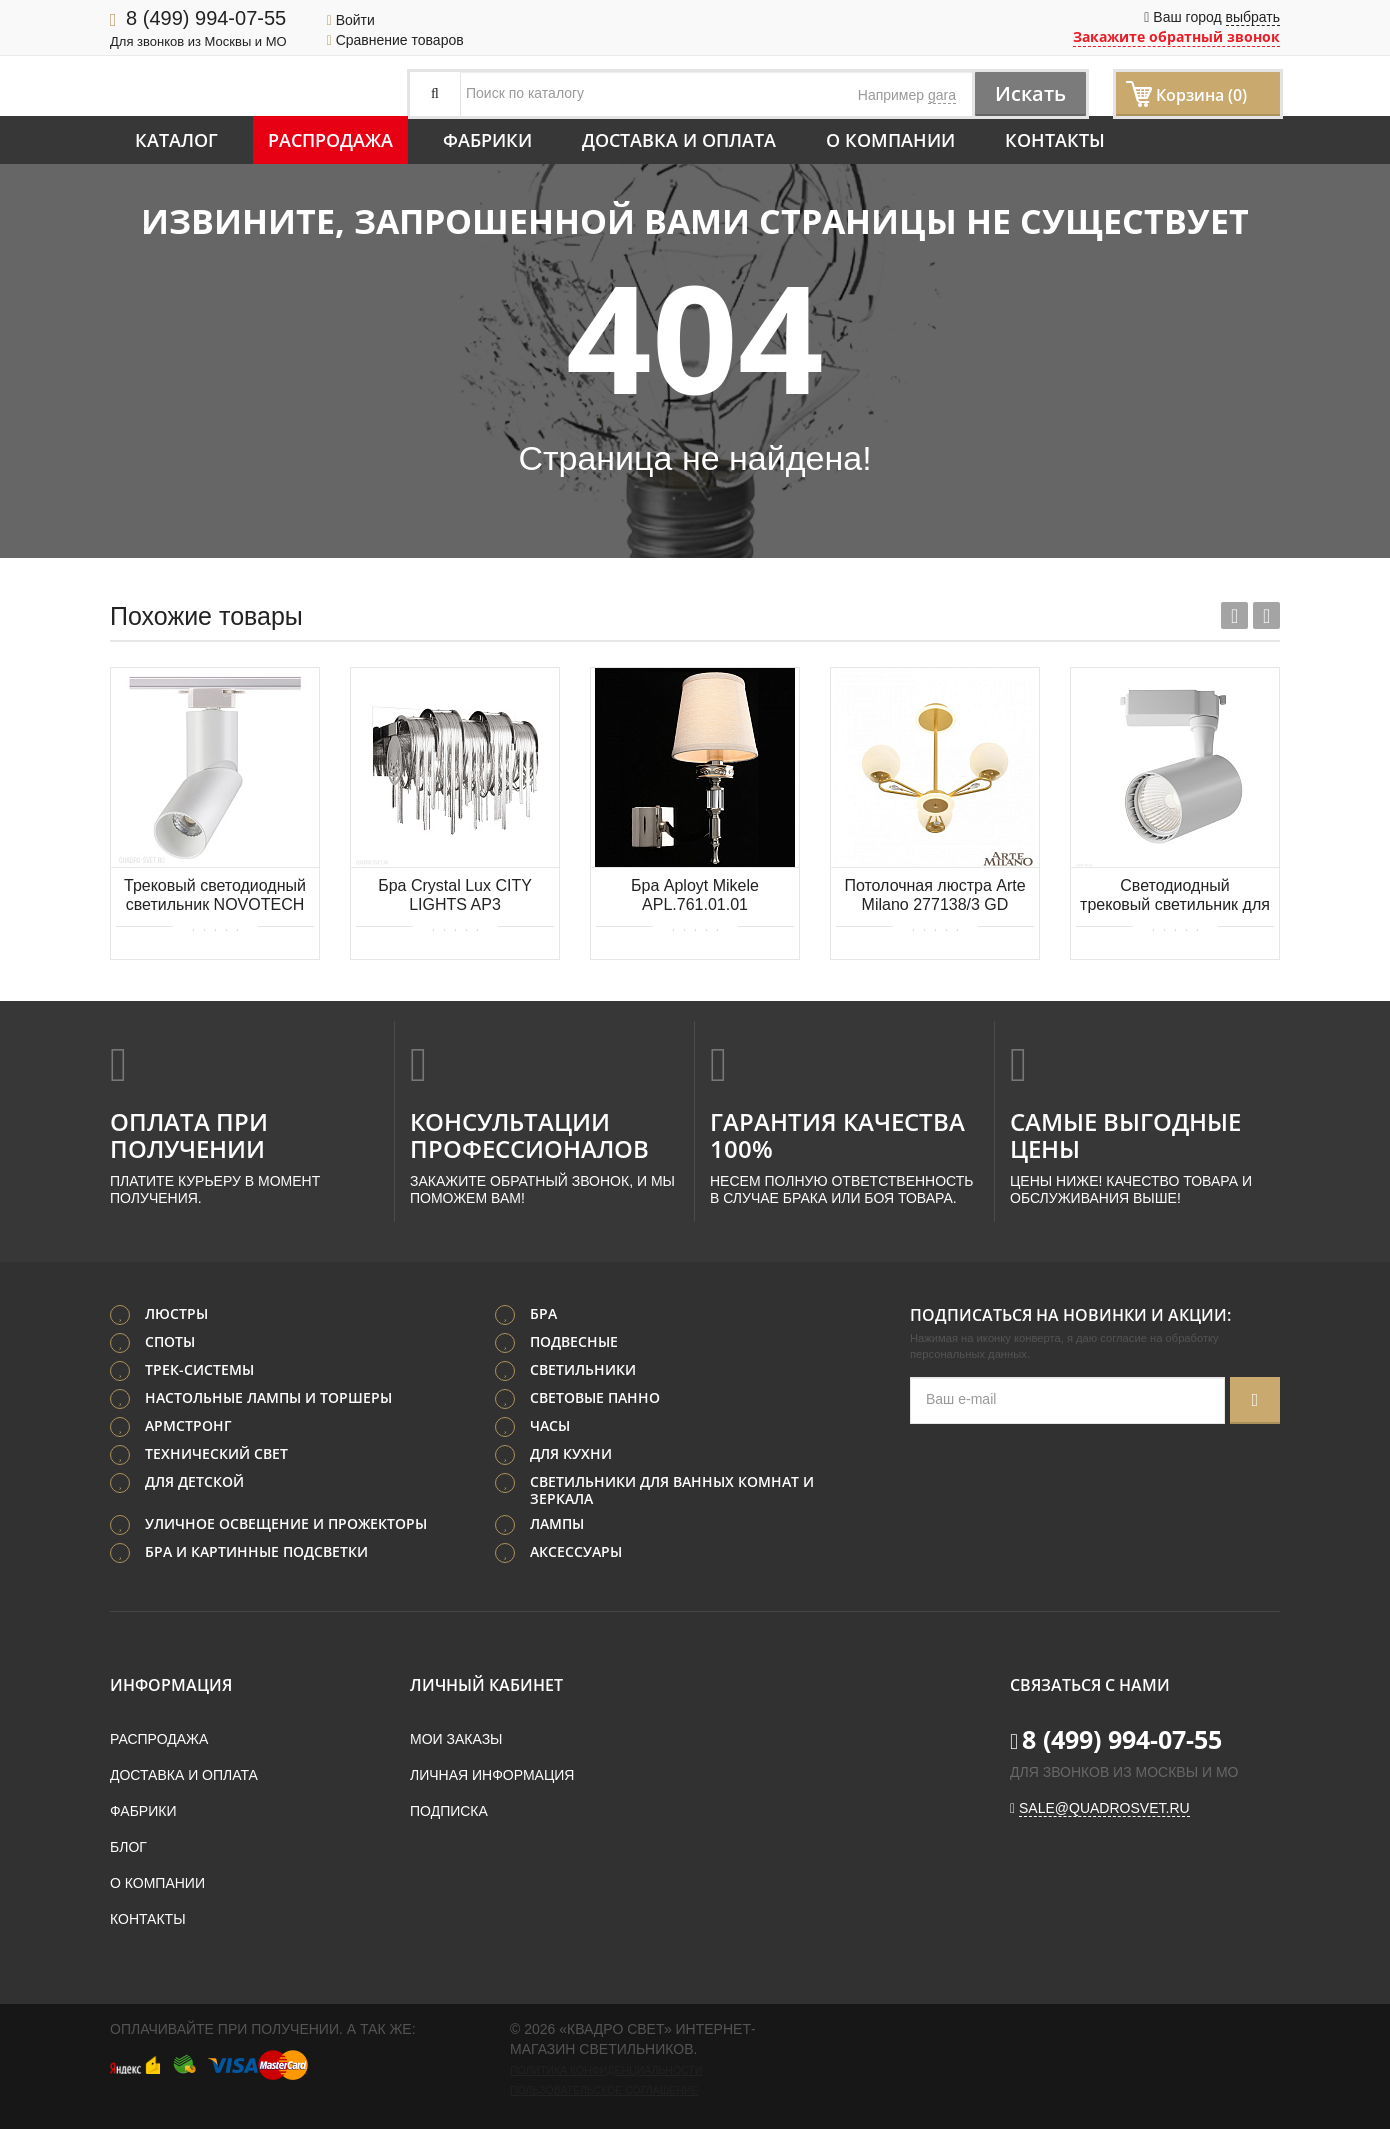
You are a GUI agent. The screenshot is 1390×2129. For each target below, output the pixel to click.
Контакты (1055, 140)
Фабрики (487, 140)
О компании (890, 140)
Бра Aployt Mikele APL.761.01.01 (695, 895)
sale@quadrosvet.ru (1104, 1808)
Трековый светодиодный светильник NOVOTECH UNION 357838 (215, 896)
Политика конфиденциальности (606, 2070)
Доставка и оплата (679, 140)
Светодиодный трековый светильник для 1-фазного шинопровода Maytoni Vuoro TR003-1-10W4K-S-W (1175, 896)
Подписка (449, 1811)
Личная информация (492, 1775)
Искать (1030, 93)
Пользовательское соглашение (604, 2090)
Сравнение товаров (395, 40)
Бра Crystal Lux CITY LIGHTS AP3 (455, 895)
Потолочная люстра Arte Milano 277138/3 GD (934, 895)
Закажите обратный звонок (1176, 36)
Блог (128, 1847)
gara (942, 95)
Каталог (176, 140)
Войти (351, 20)
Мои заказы (456, 1739)
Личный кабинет (486, 1685)
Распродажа (330, 140)
